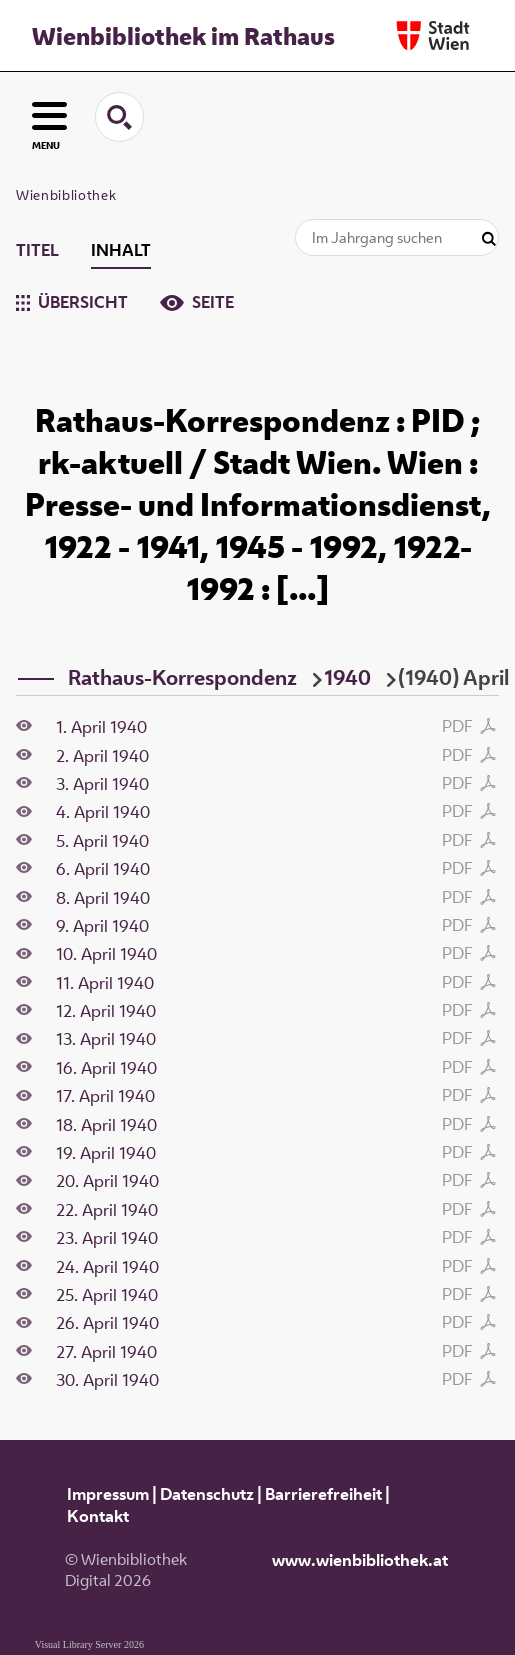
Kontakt (98, 1516)
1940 (347, 677)
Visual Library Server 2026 (89, 1644)
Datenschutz (207, 1494)
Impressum (108, 1494)
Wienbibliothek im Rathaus (183, 36)
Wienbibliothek (66, 195)
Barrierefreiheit (323, 1494)
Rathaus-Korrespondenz (182, 677)
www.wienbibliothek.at (360, 1560)
